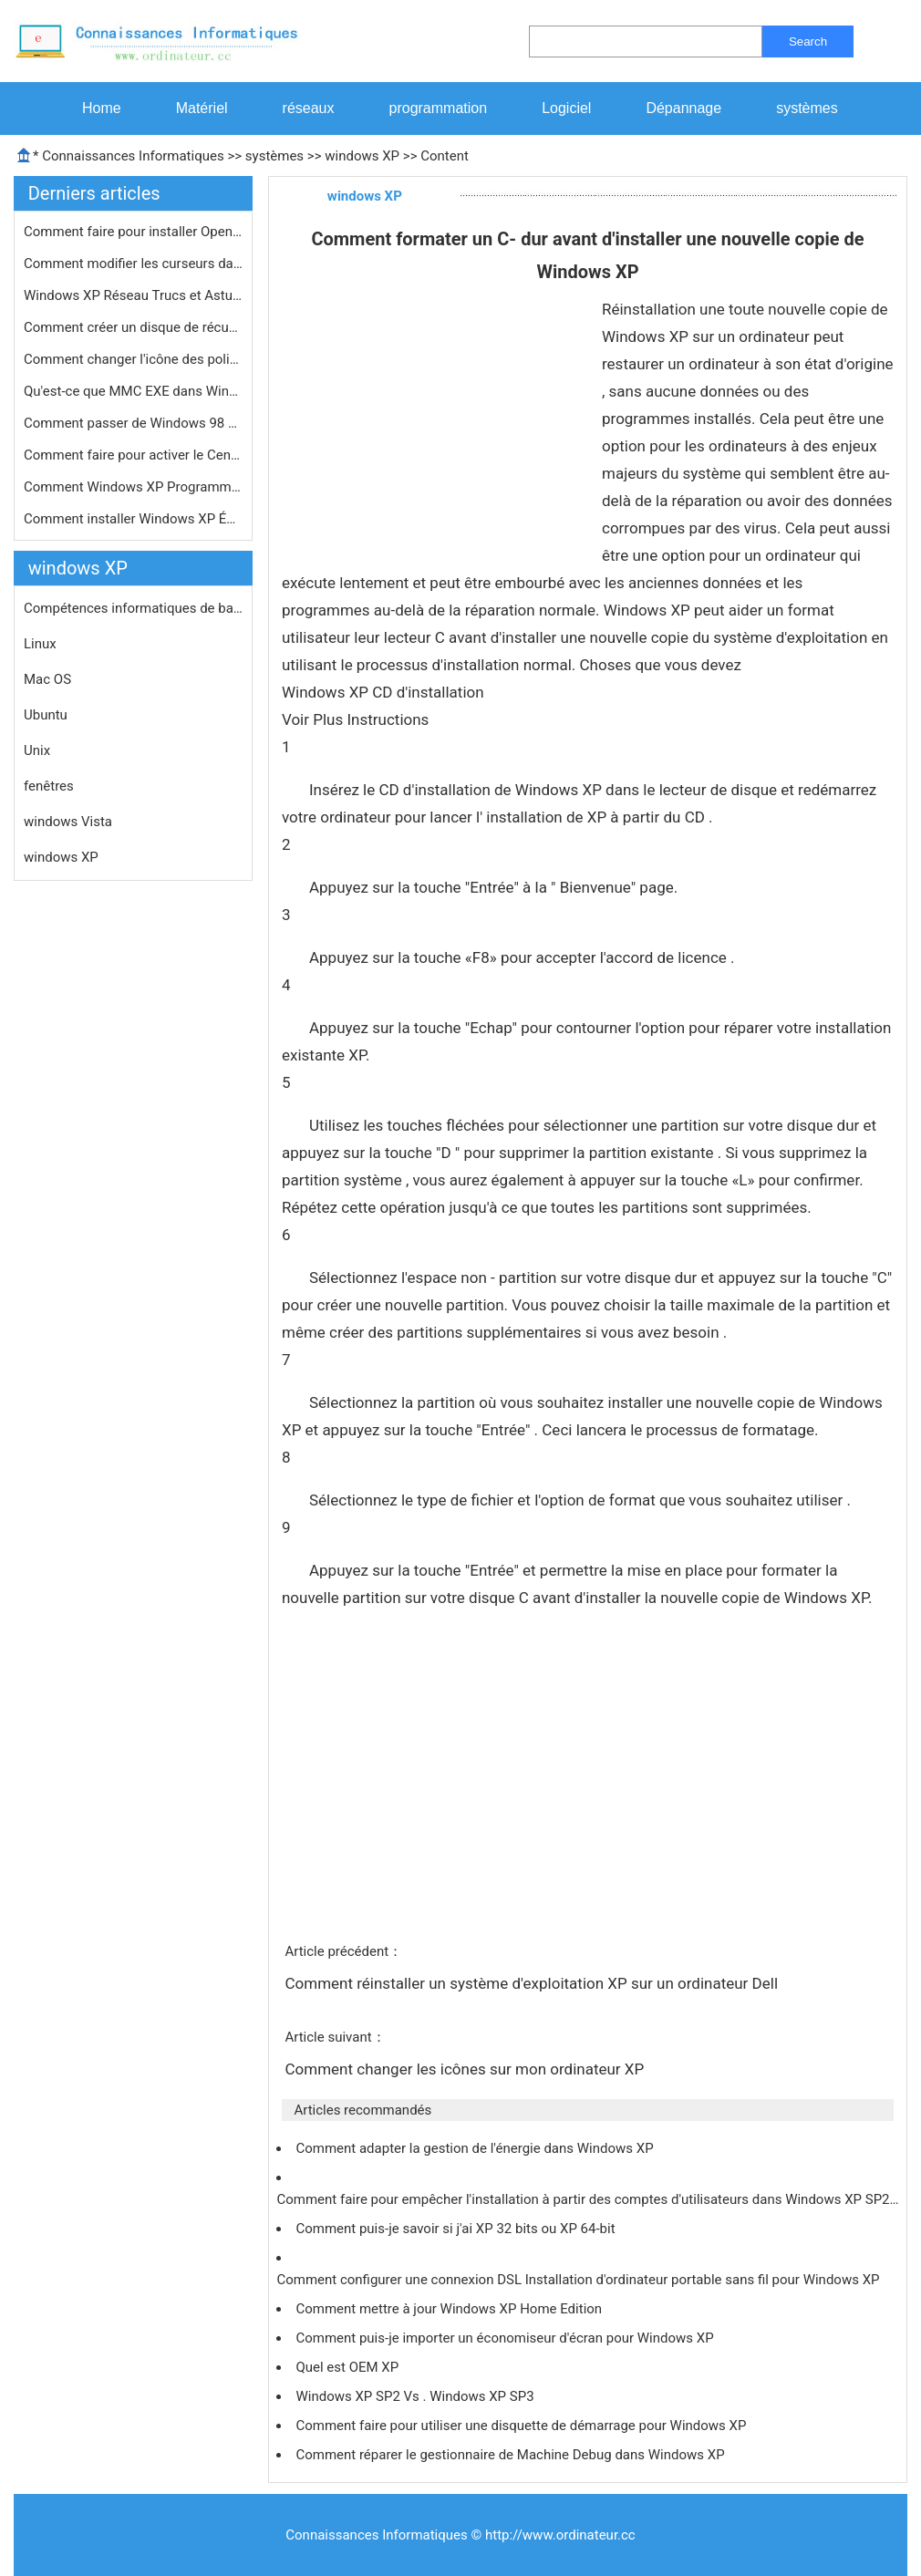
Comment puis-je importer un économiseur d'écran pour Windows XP (506, 2338)
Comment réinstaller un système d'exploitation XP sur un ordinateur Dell (533, 1983)
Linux (40, 644)
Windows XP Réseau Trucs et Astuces (133, 295)
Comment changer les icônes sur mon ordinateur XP (466, 2069)
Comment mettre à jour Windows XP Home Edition (450, 2309)
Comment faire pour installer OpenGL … (133, 231)
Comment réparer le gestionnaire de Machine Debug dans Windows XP (511, 2455)
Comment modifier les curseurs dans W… (133, 263)
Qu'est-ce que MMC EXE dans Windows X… (133, 391)
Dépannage (683, 108)
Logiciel (566, 108)
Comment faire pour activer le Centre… (133, 455)
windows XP (362, 156)
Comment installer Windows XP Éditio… (133, 519)
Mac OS (47, 679)
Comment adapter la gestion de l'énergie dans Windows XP (476, 2148)
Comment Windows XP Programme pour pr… (133, 487)
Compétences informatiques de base (133, 608)
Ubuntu (45, 715)
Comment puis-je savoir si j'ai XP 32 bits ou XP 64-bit (456, 2228)
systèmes (807, 108)
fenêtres (49, 786)
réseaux (309, 108)
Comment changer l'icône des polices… (133, 359)
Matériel (202, 108)
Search (808, 41)
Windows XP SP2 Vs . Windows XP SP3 (416, 2396)
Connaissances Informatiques (132, 156)
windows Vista (68, 821)
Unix (37, 750)
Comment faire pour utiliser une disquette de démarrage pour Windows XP (522, 2425)
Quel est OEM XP (348, 2367)
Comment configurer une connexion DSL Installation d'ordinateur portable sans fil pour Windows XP (579, 2279)
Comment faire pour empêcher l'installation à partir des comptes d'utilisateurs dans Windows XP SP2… (587, 2199)
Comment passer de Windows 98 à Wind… (133, 423)
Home (101, 108)
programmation (438, 108)
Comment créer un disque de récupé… (133, 327)
